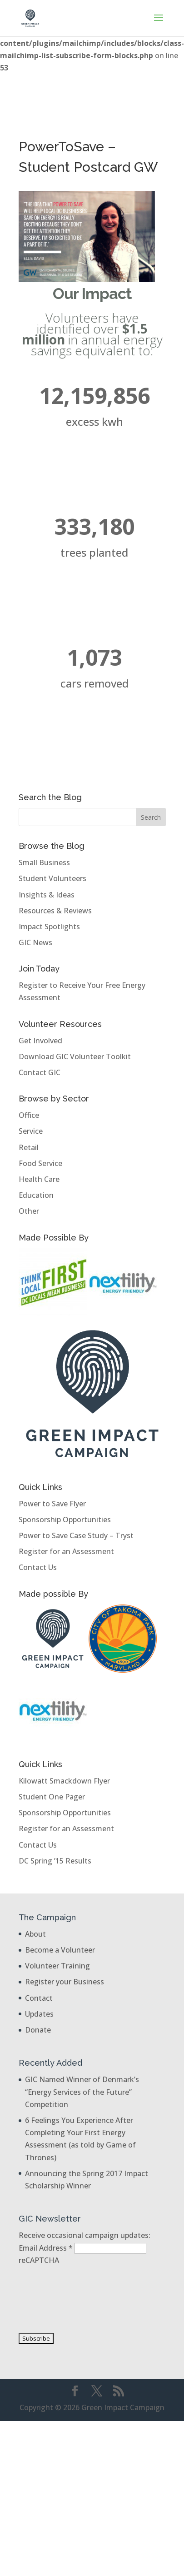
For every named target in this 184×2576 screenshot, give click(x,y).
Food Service (40, 1163)
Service (31, 1131)
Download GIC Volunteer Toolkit (75, 1056)
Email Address (47, 2248)
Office (29, 1115)
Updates (39, 2014)
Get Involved (40, 1041)
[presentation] (56, 2299)
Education (36, 1195)
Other (29, 1211)
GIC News (35, 942)
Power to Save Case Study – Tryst (76, 1535)
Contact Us (38, 1567)
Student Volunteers (52, 878)
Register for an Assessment (66, 1551)
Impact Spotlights (49, 927)
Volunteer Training (57, 1966)
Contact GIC (39, 1072)
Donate (38, 2030)
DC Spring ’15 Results (55, 1861)
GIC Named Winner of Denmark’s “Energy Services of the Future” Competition (82, 2091)
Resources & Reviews (55, 911)
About (35, 1934)
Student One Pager (52, 1797)
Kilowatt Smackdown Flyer (64, 1781)
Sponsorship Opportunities (65, 1520)
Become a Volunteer (60, 1950)
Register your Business (64, 1982)
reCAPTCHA (39, 2260)
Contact (39, 1998)
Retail (29, 1147)
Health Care (39, 1179)
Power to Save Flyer (52, 1504)
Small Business (44, 862)
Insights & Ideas (47, 895)
